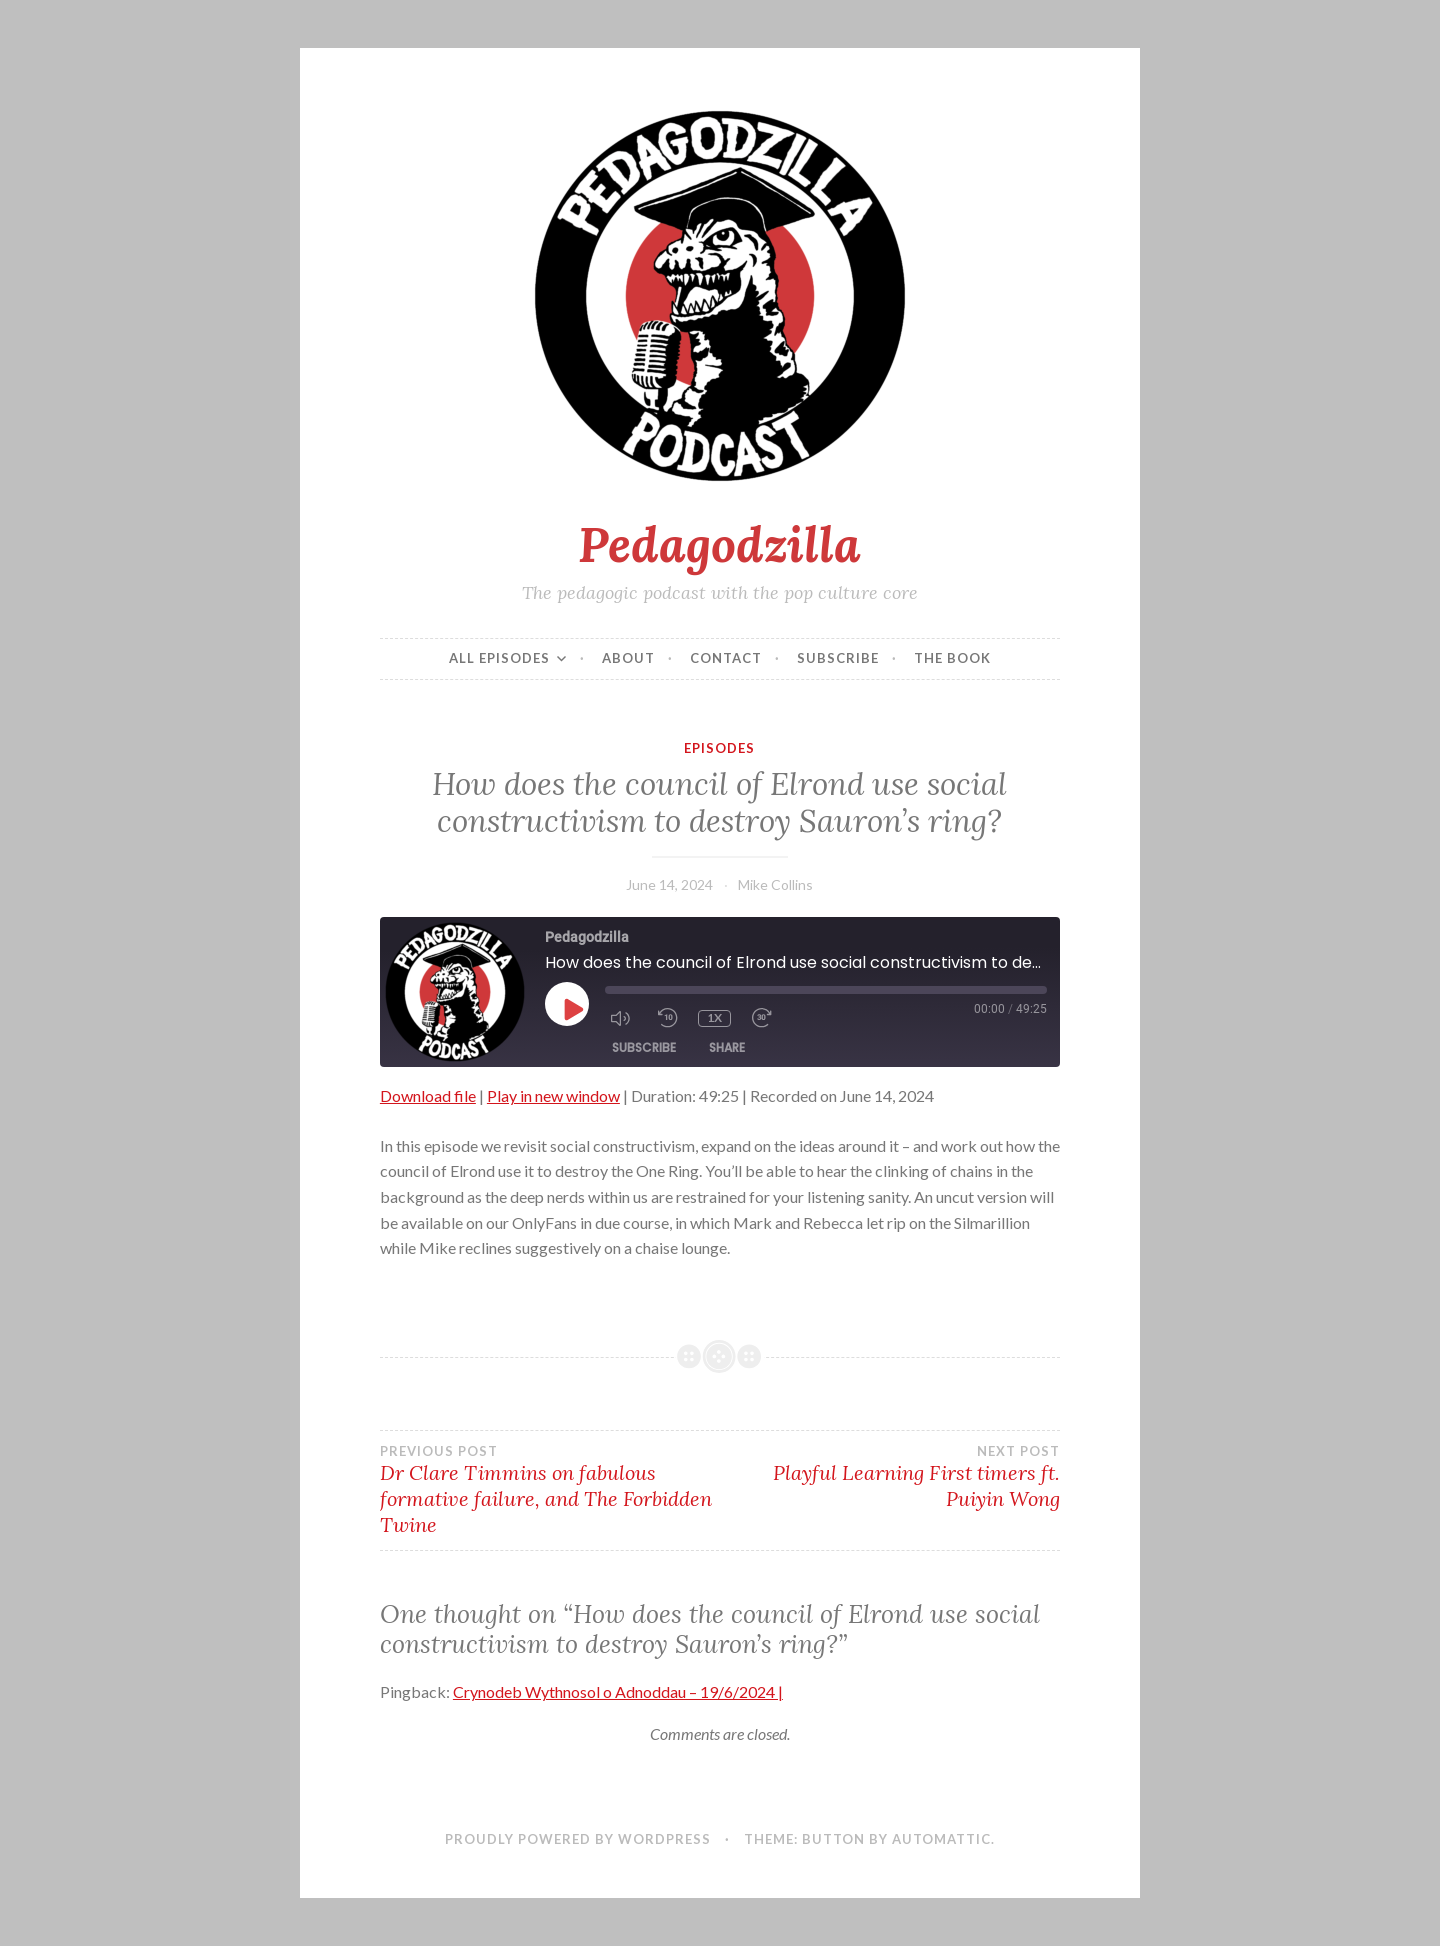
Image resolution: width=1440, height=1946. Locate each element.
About (628, 658)
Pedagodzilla (719, 544)
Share (727, 1047)
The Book (952, 658)
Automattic (941, 1839)
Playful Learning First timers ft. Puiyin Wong (890, 1477)
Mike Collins (775, 884)
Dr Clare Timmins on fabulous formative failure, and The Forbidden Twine (550, 1490)
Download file (428, 1095)
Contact (726, 658)
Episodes (719, 748)
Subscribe (838, 658)
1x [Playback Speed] (713, 1017)
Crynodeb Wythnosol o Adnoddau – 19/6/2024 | (618, 1691)
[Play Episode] (572, 1009)
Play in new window (553, 1095)
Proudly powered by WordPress (578, 1839)
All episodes (499, 658)
